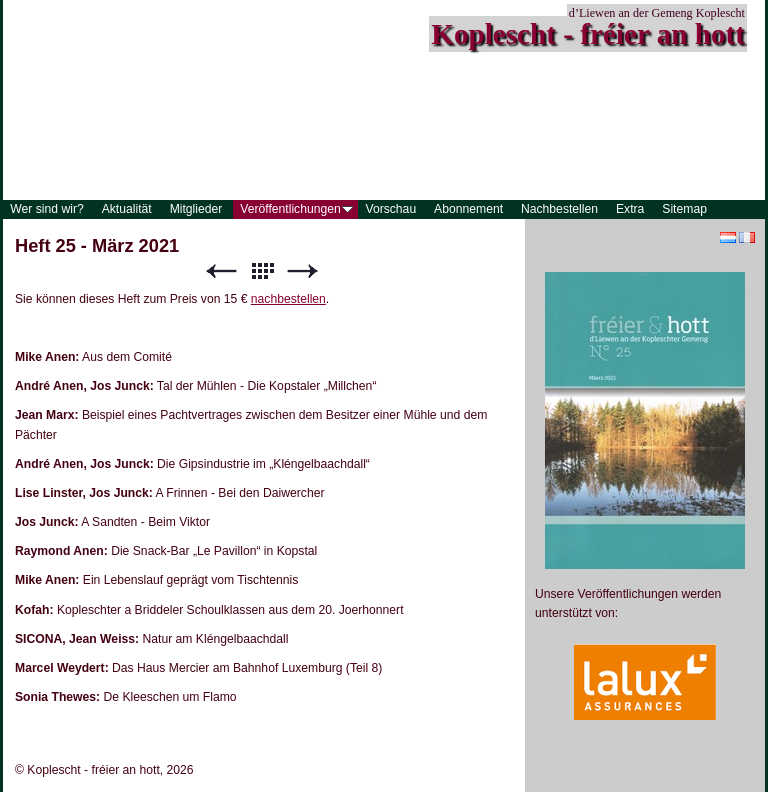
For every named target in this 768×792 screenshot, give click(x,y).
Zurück (221, 271)
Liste (262, 271)
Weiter (303, 271)
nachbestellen (288, 299)
